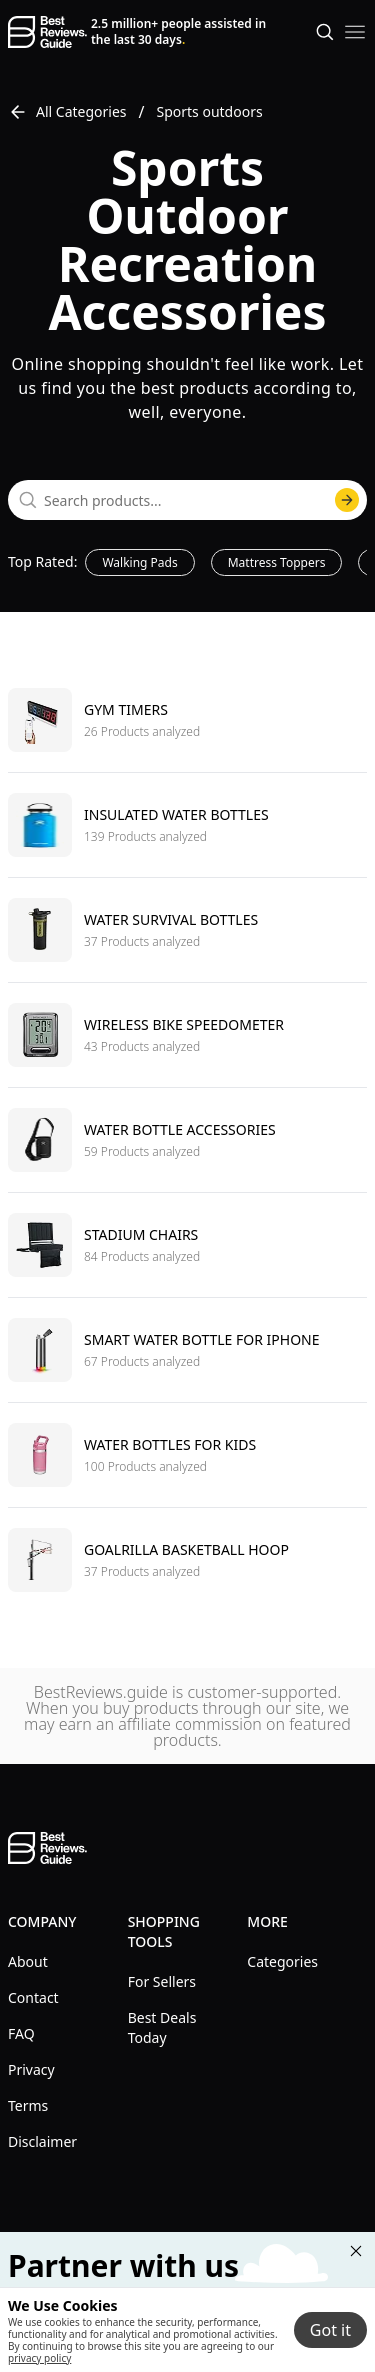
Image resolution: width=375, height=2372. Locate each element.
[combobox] (187, 500)
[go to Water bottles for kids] (187, 1454)
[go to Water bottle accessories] (187, 1139)
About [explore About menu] (28, 1961)
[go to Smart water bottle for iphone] (187, 1349)
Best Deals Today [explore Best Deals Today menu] (162, 2027)
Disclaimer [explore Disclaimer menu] (42, 2141)
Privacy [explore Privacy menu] (31, 2069)
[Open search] (325, 32)
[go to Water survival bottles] (187, 929)
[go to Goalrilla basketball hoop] (187, 1559)
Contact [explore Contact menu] (33, 1997)
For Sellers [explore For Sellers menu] (162, 1981)
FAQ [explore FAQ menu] (21, 2033)
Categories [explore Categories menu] (282, 1961)
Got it (330, 2330)
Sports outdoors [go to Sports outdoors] (210, 111)
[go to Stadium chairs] (187, 1244)
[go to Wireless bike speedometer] (187, 1034)
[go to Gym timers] (187, 720)
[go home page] (47, 32)
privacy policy (39, 2358)
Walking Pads (139, 562)
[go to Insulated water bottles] (187, 824)
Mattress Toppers (277, 562)
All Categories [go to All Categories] (67, 112)
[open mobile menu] (355, 32)
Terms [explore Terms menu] (28, 2105)
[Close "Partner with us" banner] (356, 2251)
